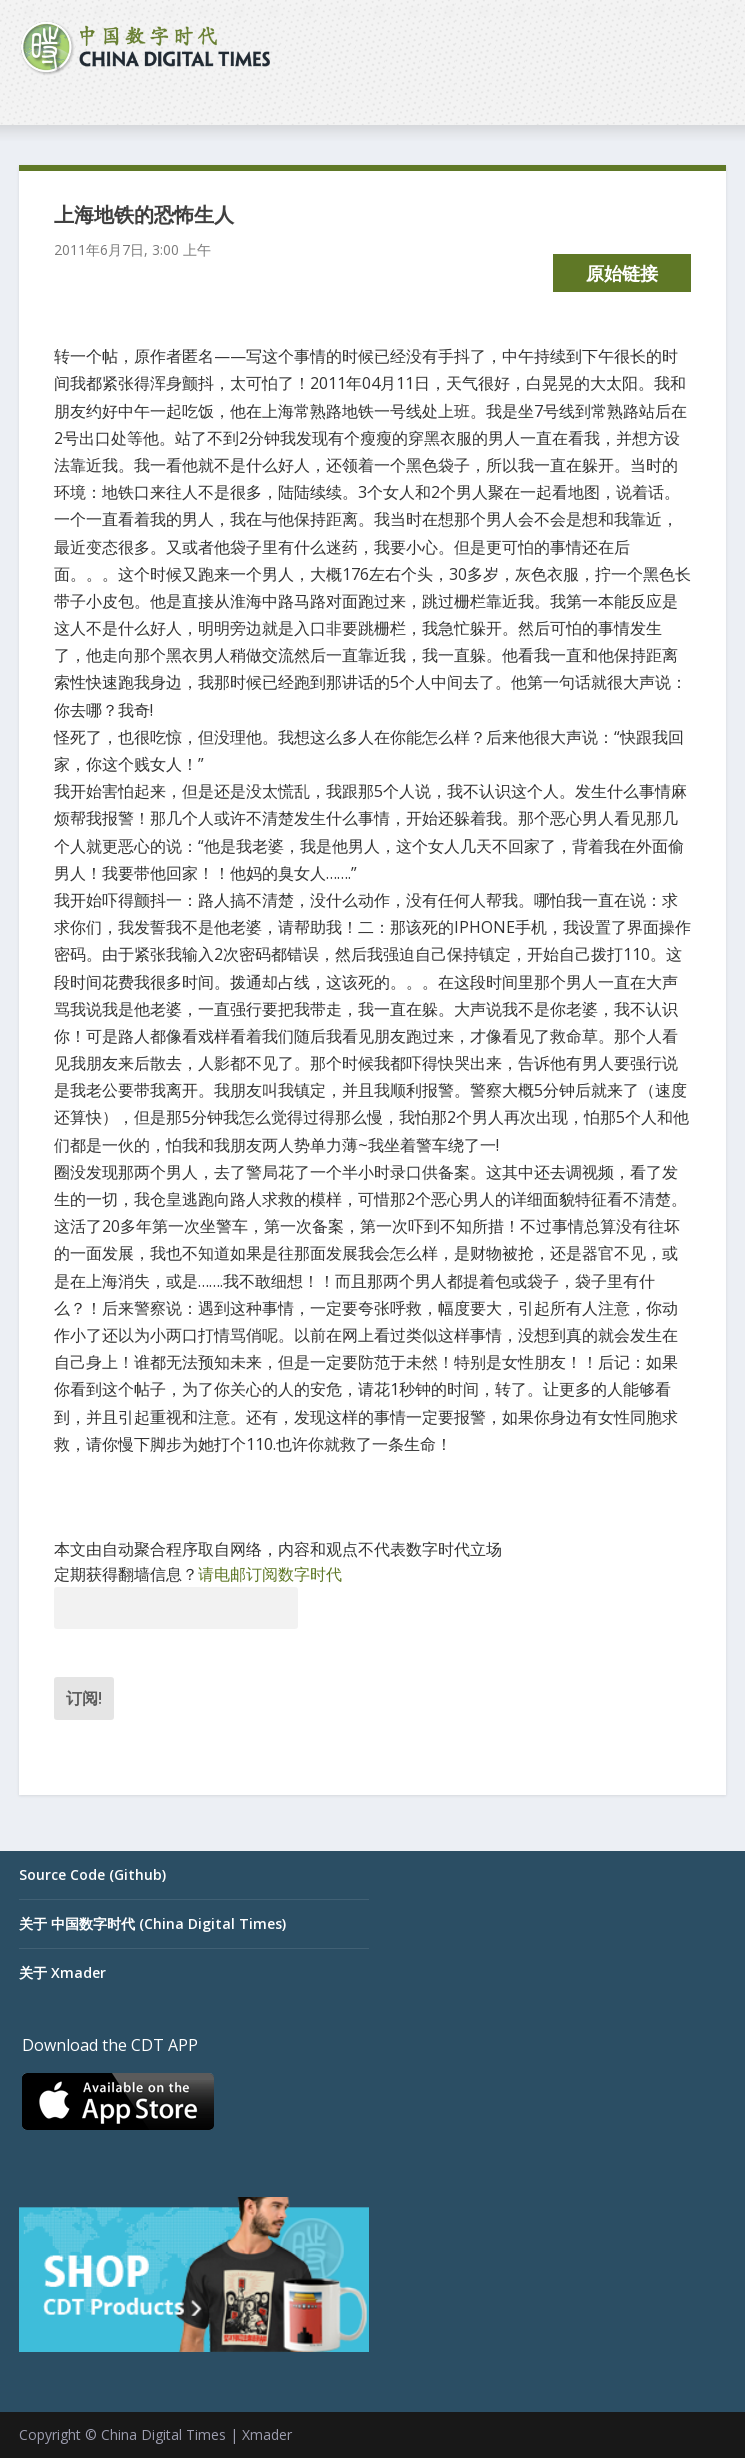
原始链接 (622, 273)
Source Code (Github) (92, 1874)
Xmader (267, 2434)
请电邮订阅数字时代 (270, 1574)
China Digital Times (163, 2434)
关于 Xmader (62, 1972)
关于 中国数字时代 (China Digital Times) (152, 1923)
